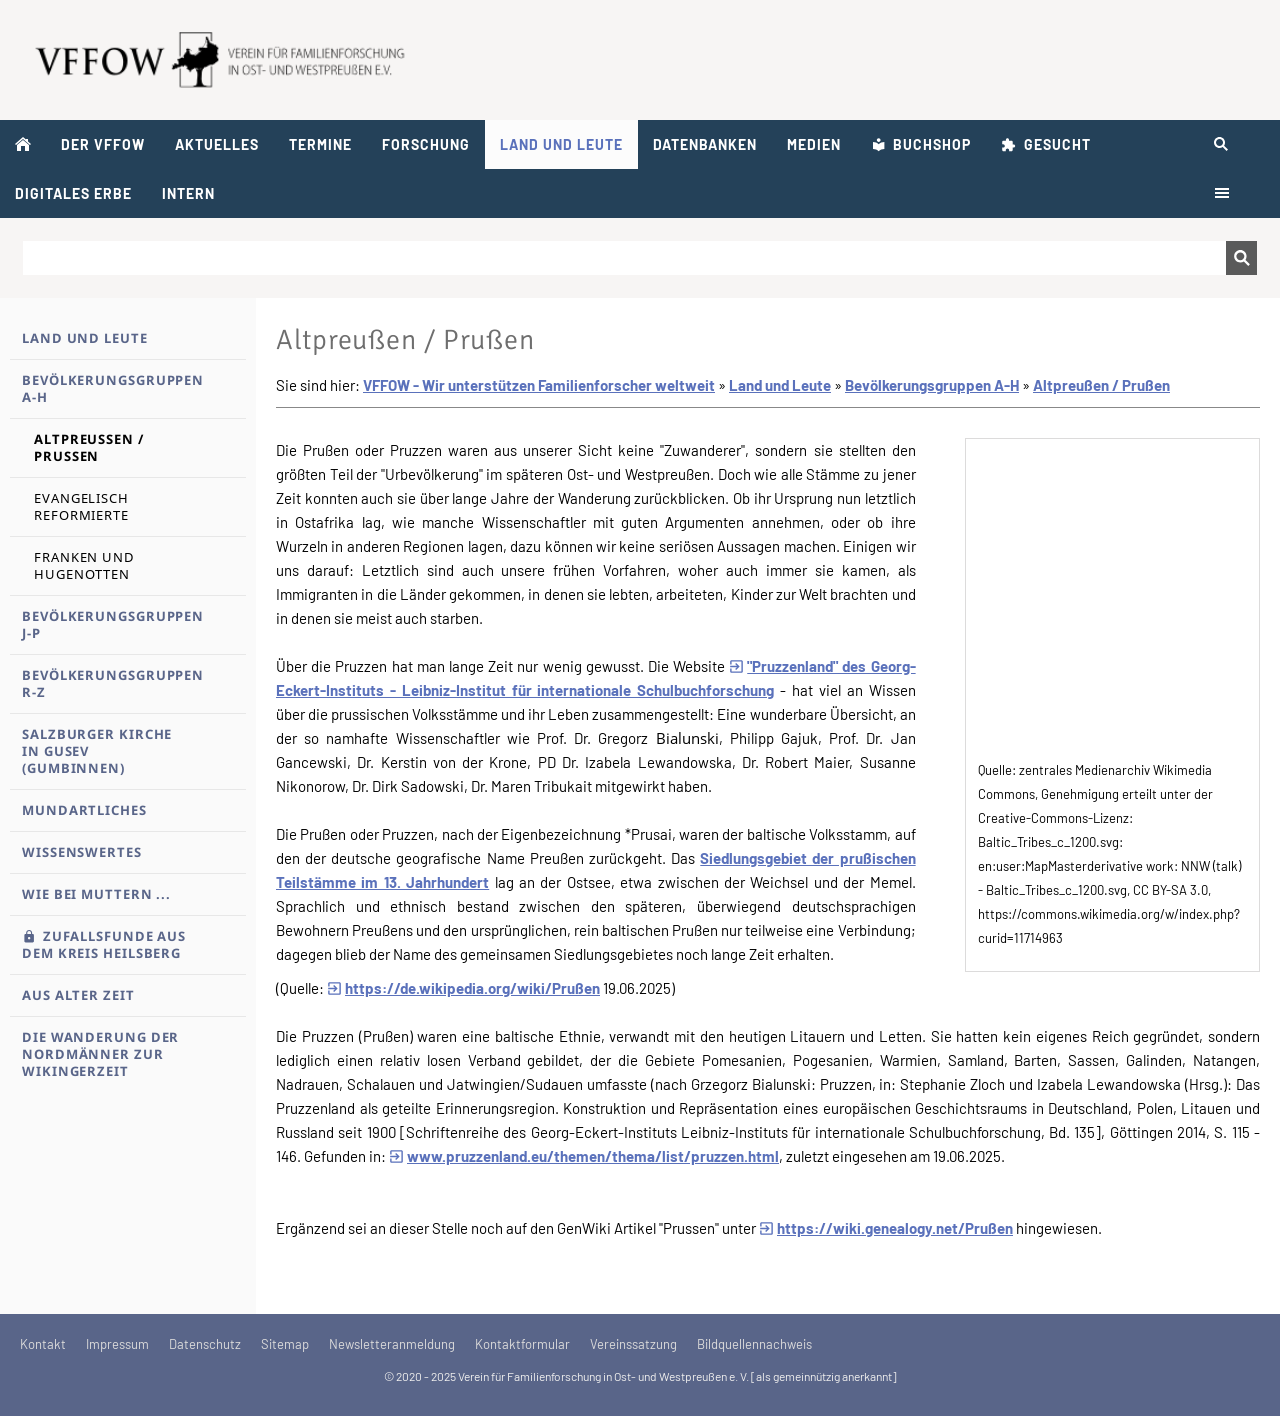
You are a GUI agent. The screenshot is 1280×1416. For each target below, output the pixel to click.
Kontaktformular (522, 1344)
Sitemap (285, 1344)
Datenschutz (205, 1344)
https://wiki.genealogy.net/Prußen (886, 1228)
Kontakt (43, 1344)
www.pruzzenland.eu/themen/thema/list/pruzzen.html (584, 1156)
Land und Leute (780, 385)
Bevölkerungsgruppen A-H (932, 385)
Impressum (117, 1344)
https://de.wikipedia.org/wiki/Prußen (463, 988)
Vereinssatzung (633, 1344)
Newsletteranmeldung (392, 1344)
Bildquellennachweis (754, 1344)
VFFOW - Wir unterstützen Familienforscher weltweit (539, 385)
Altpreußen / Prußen (1101, 385)
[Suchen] (624, 258)
